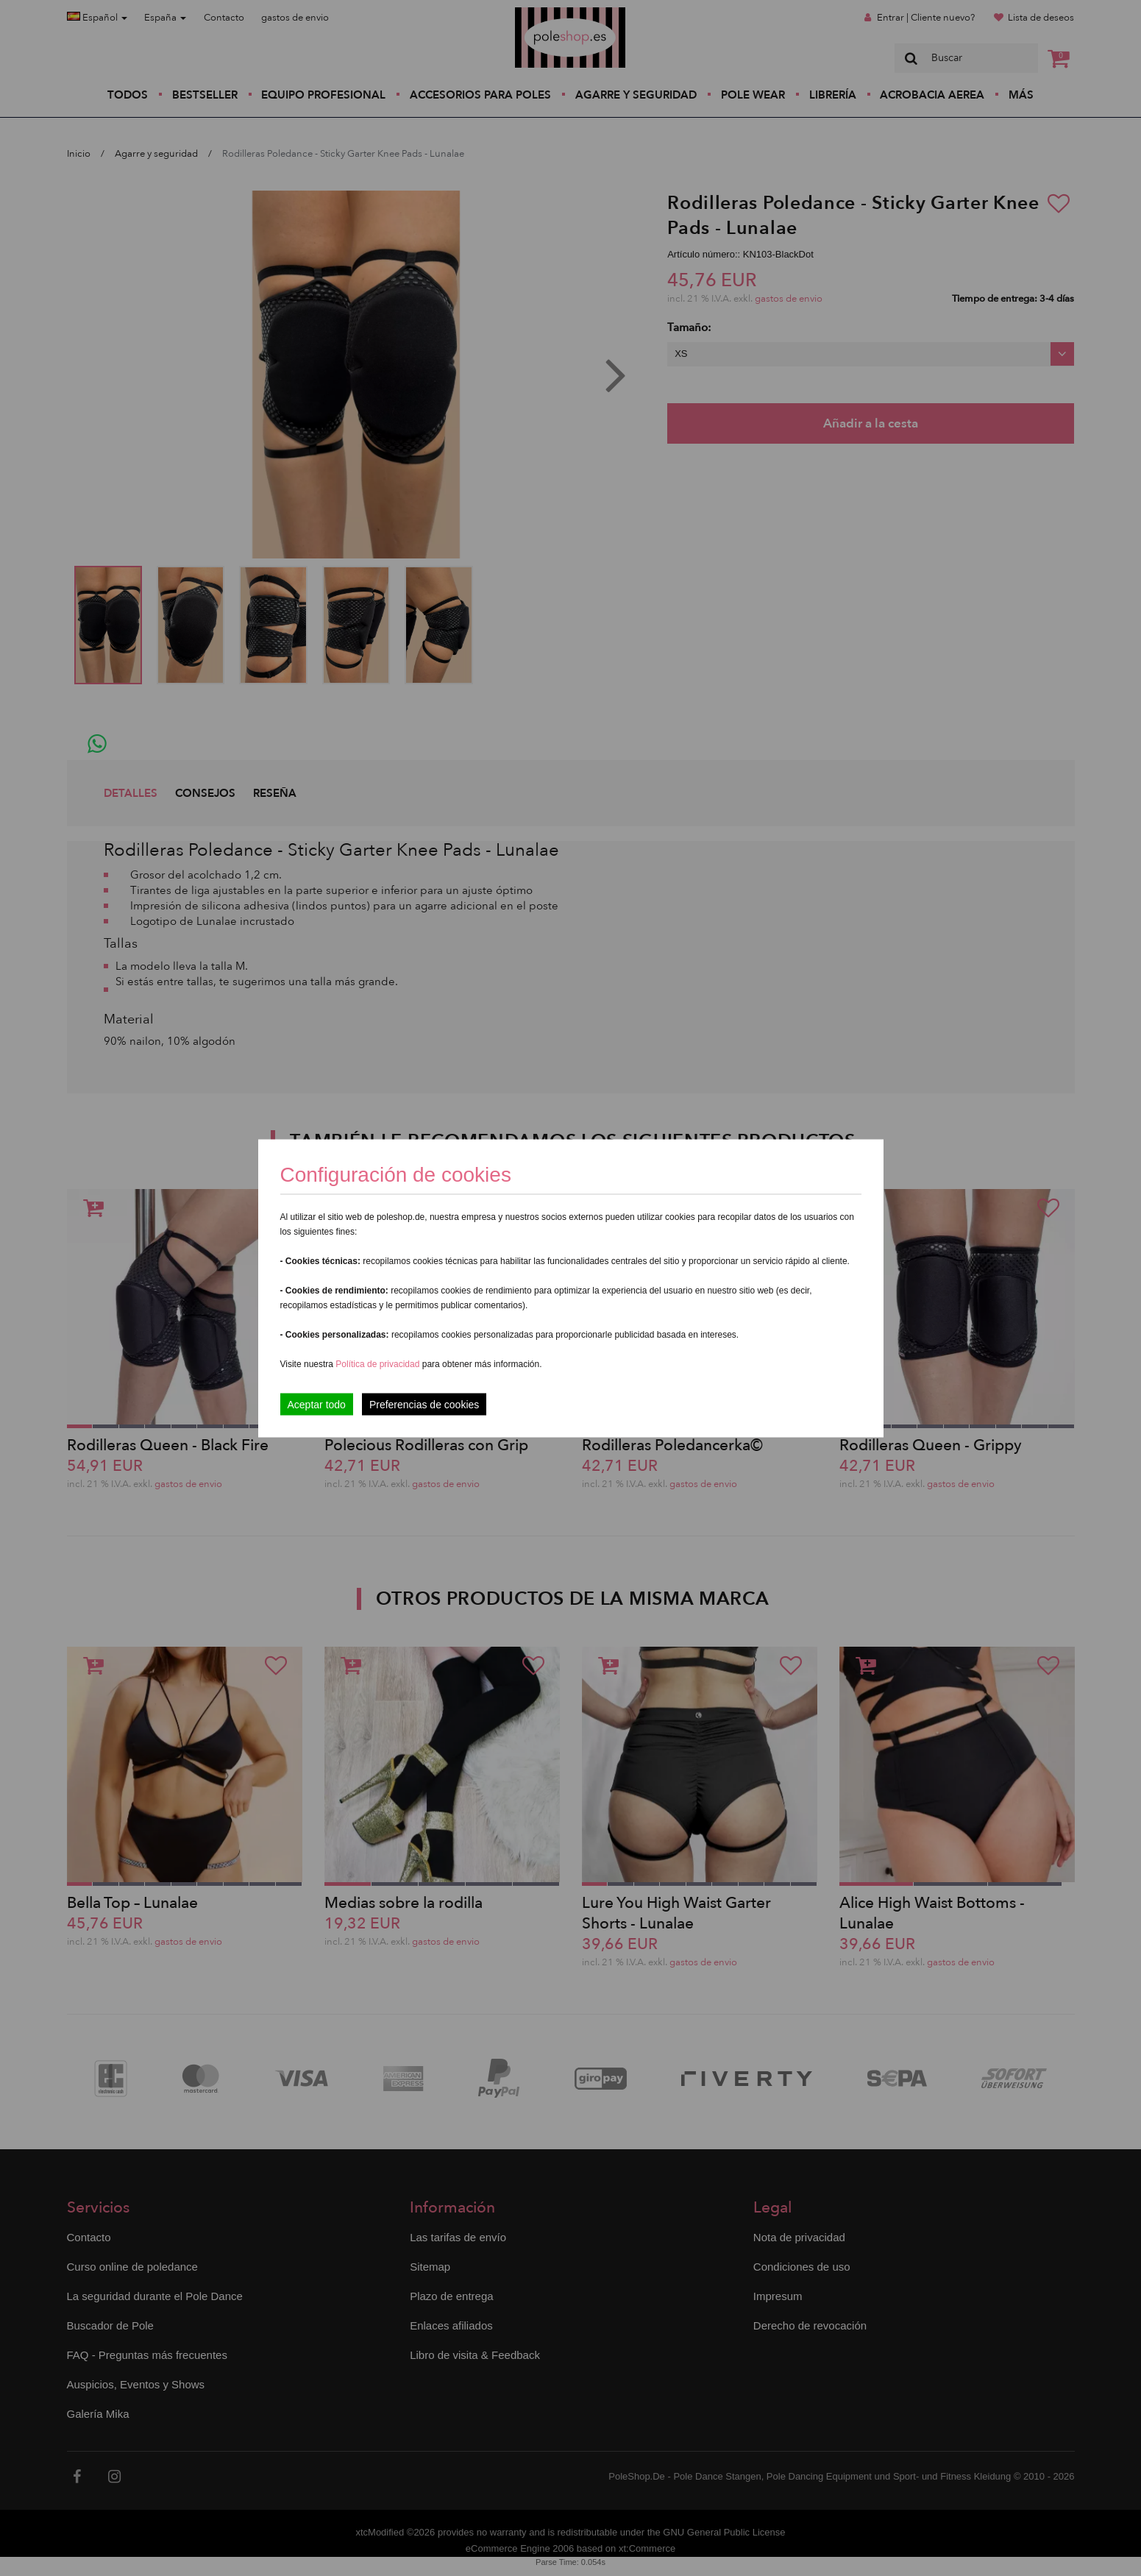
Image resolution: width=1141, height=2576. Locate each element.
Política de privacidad (378, 1363)
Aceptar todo (317, 1404)
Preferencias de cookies (424, 1404)
